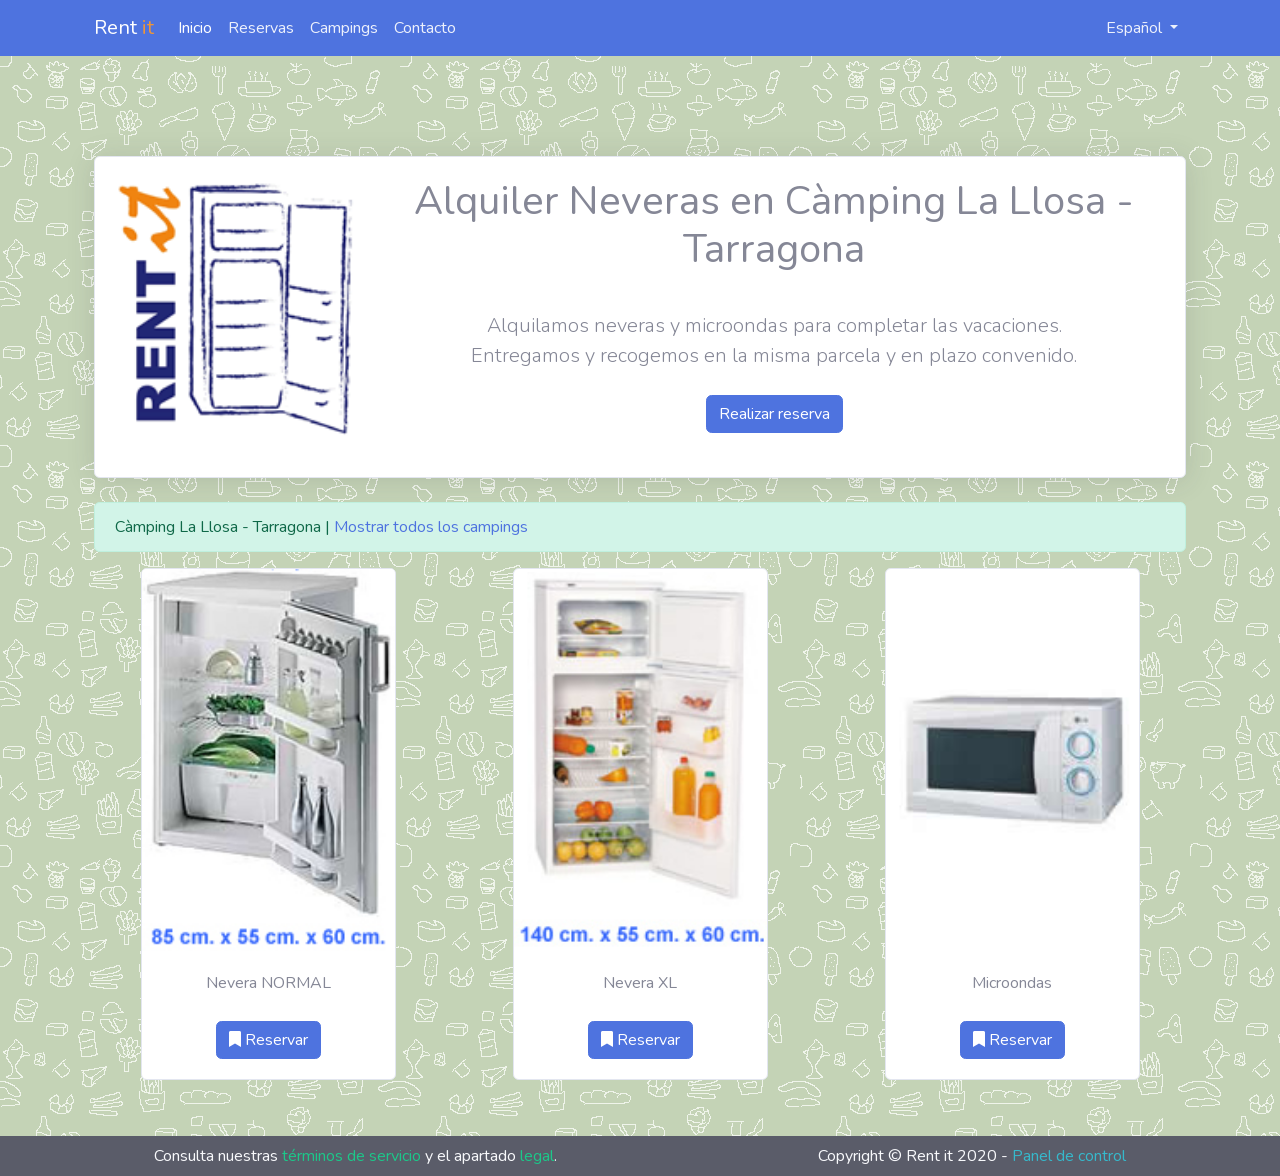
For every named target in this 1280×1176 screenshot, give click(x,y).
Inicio (195, 28)
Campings (344, 28)
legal (537, 1156)
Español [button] (1123, 28)
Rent (124, 27)
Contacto (425, 28)
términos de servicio (351, 1156)
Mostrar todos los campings (431, 527)
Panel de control (1069, 1156)
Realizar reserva (774, 414)
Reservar (268, 1040)
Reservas (261, 28)
